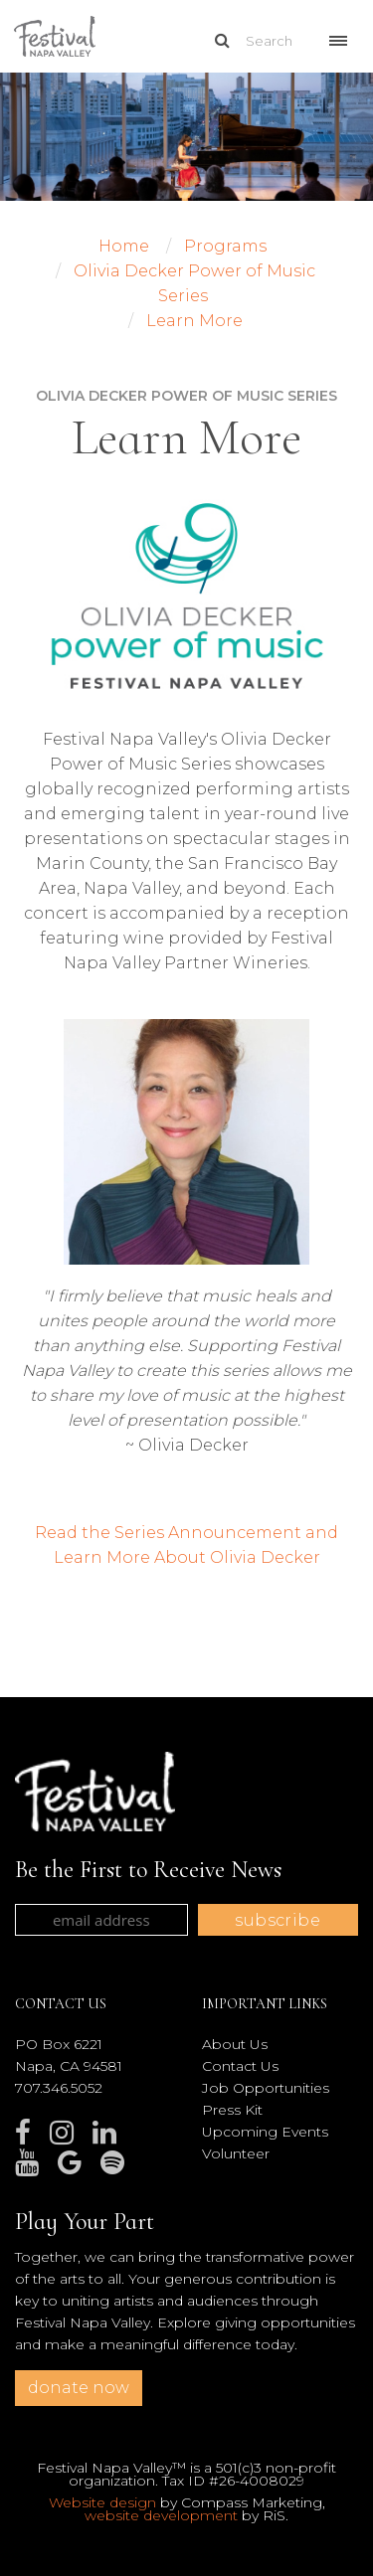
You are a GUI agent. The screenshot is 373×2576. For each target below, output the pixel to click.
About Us (235, 2044)
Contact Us (240, 2066)
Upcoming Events (265, 2132)
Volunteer (236, 2153)
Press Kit (232, 2110)
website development (161, 2515)
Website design (102, 2502)
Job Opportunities (265, 2088)
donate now (78, 2387)
